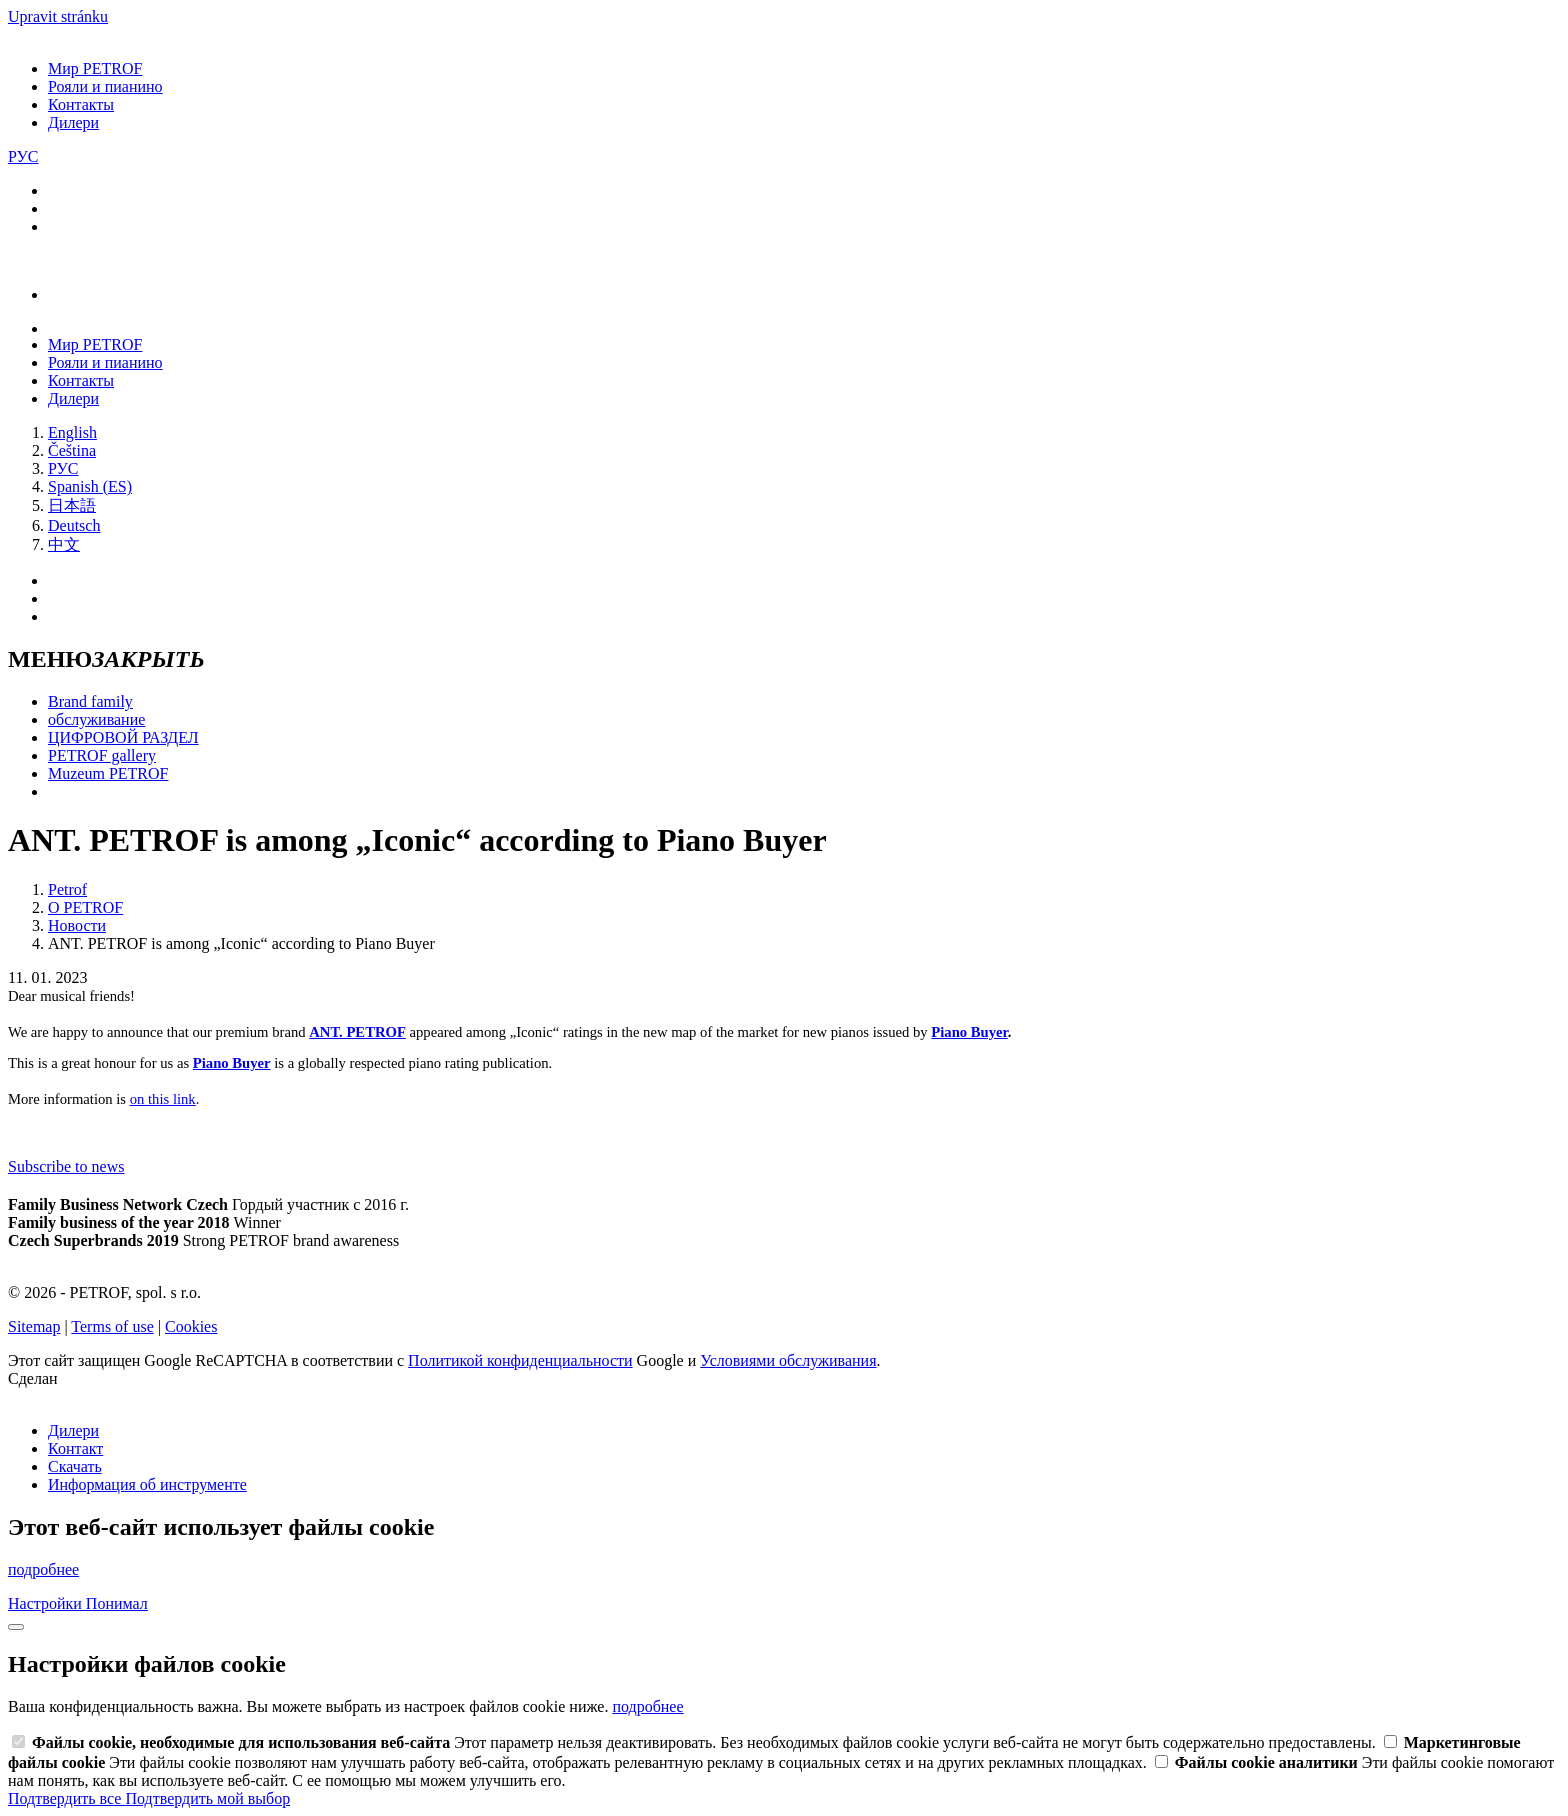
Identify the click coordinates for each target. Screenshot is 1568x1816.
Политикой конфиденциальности (520, 1360)
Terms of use (112, 1326)
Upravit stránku (58, 16)
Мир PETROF (95, 68)
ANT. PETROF (357, 1032)
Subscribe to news (66, 1166)
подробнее (43, 1569)
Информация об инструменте (147, 1484)
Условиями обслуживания (788, 1360)
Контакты (81, 104)
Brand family (90, 701)
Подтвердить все (66, 1798)
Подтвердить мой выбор (207, 1798)
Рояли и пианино (105, 86)
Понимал (117, 1603)
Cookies (191, 1326)
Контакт (75, 1448)
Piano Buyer (969, 1032)
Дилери (73, 122)
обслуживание (96, 719)
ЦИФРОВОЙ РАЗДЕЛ (123, 737)
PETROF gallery (102, 755)
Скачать (75, 1466)
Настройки (47, 1603)
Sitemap (34, 1326)
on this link (163, 1099)
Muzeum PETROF (108, 773)
